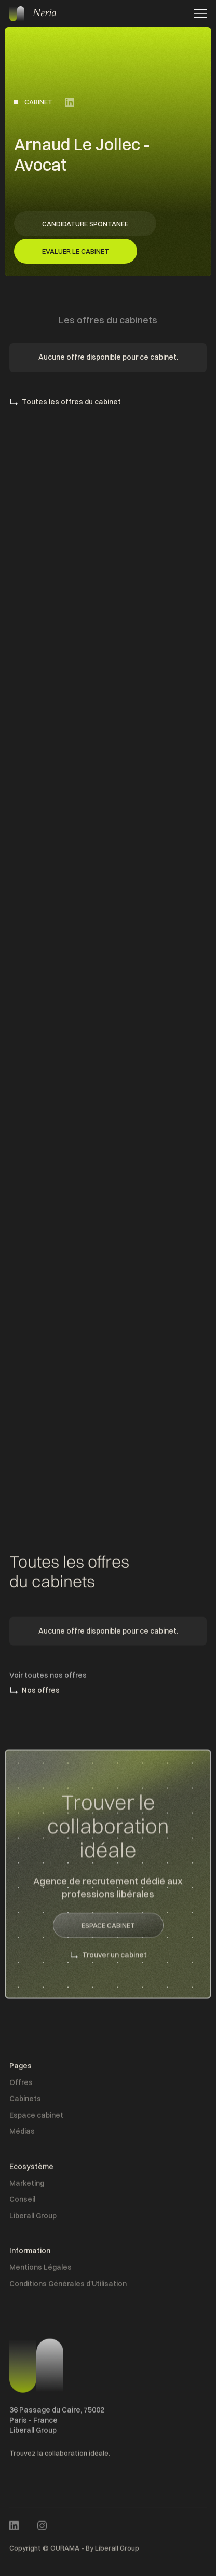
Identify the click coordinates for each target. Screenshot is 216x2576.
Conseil (22, 2202)
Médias (22, 2134)
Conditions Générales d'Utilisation (68, 2286)
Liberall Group (33, 2218)
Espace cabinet (36, 2117)
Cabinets (25, 2101)
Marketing (26, 2185)
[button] (197, 13)
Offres (21, 2085)
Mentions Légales (40, 2269)
